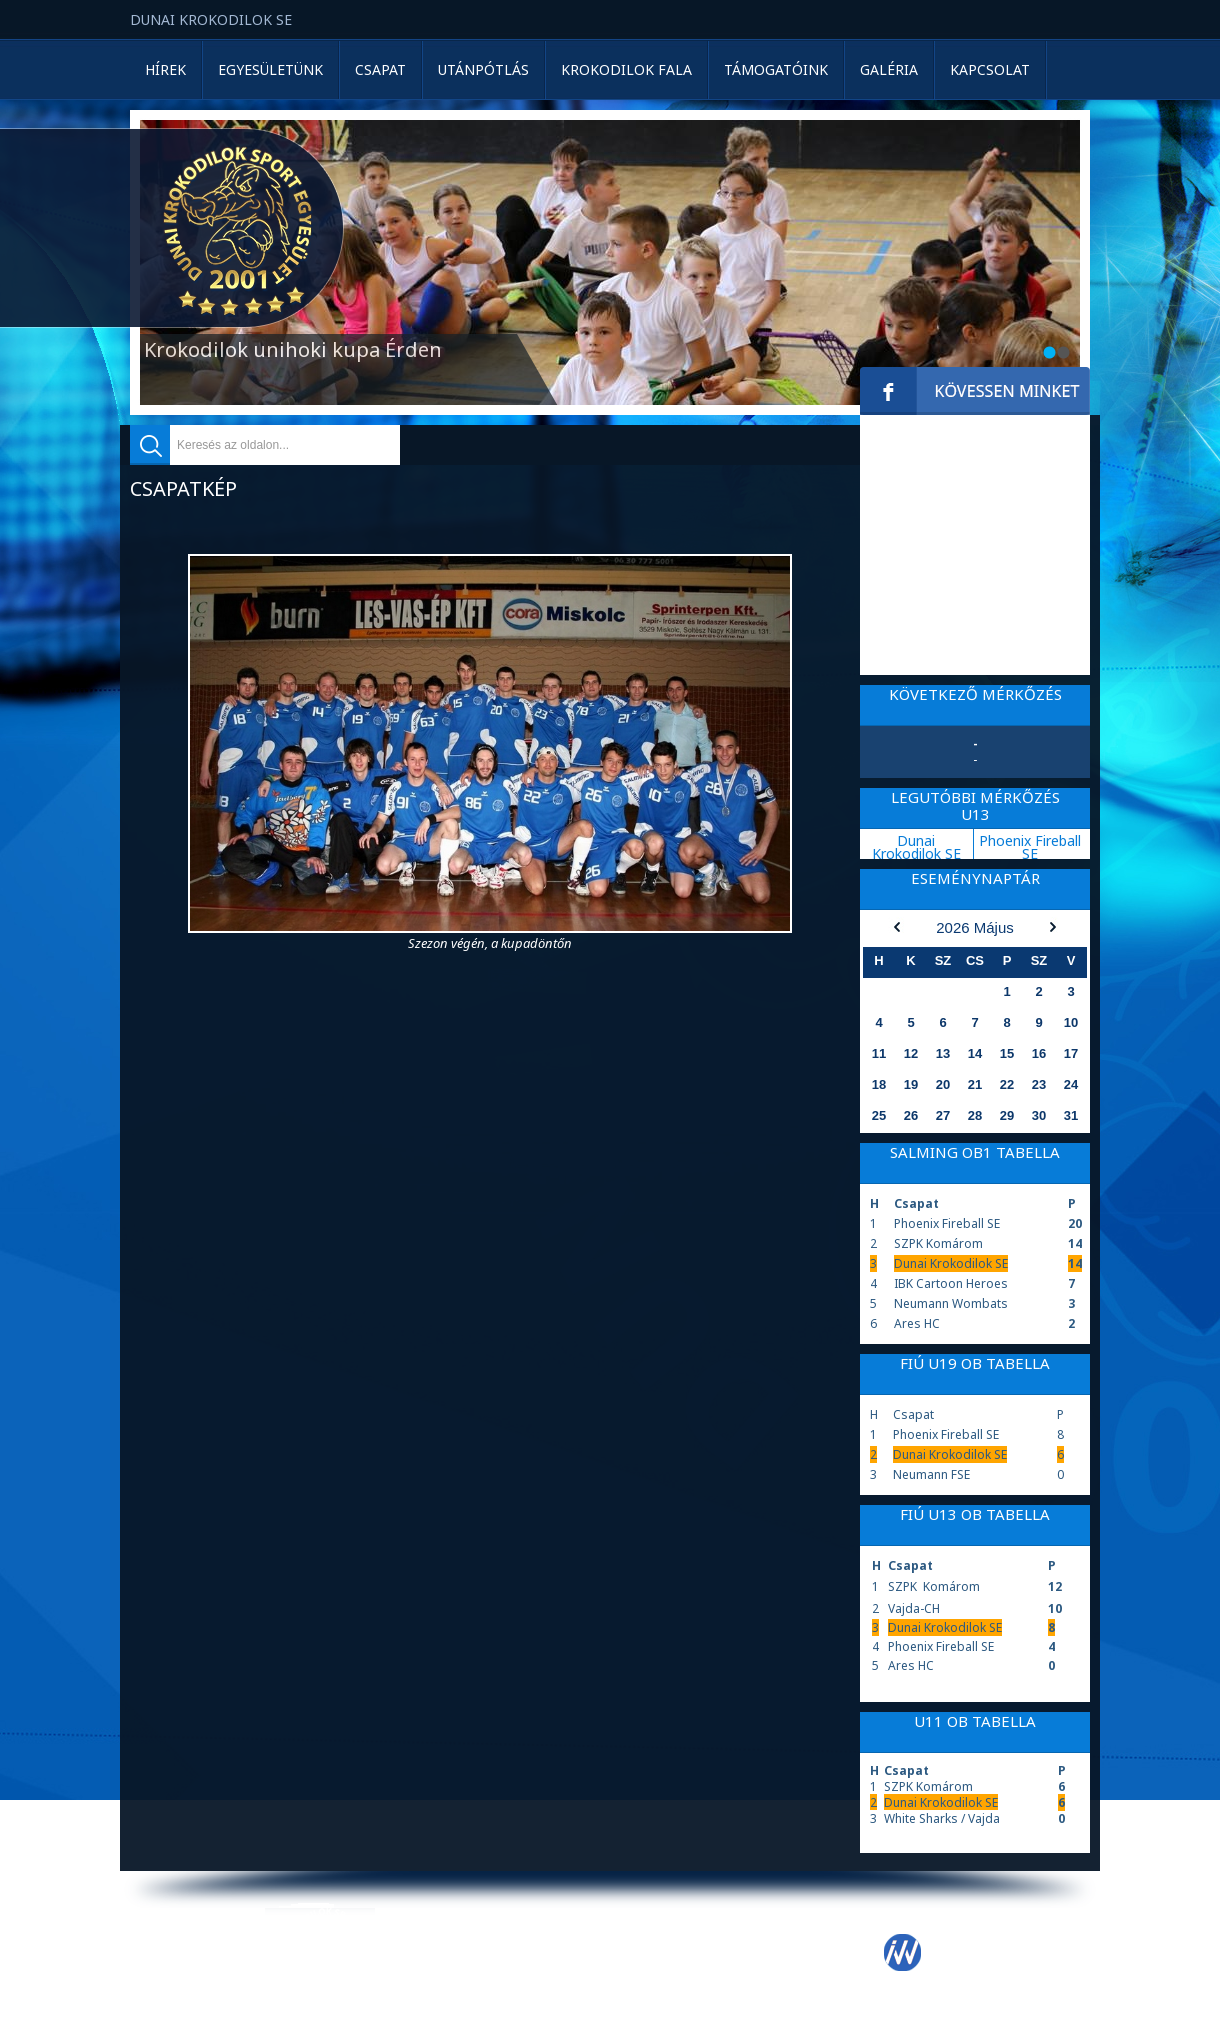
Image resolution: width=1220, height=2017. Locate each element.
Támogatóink (776, 69)
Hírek (165, 69)
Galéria (889, 69)
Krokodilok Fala (626, 69)
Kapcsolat (990, 69)
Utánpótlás (483, 69)
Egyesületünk (270, 69)
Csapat (380, 69)
